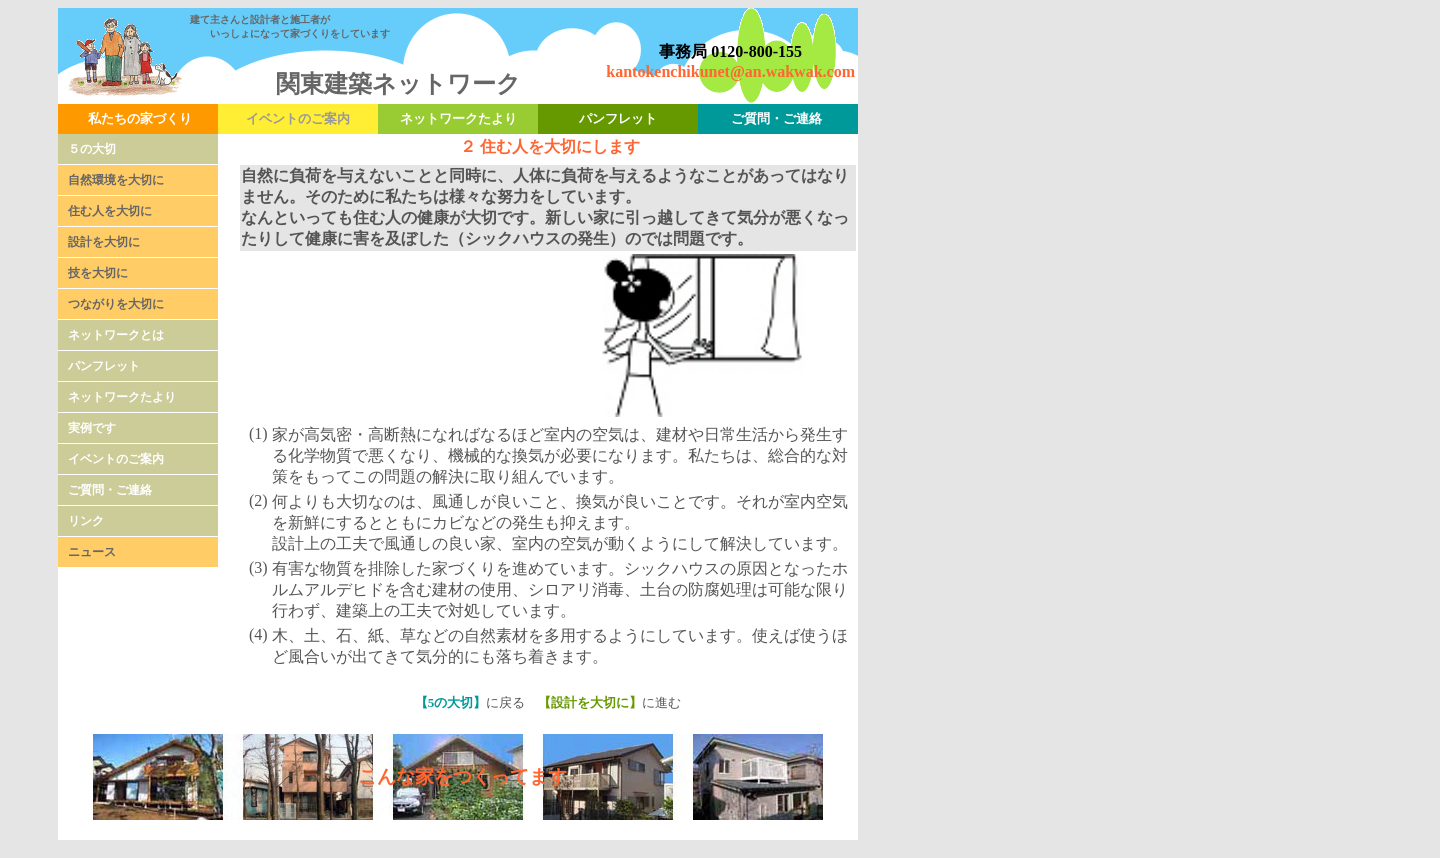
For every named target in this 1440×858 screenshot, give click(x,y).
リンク (86, 521)
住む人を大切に (110, 211)
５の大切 (92, 149)
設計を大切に (104, 242)
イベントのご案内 (116, 459)
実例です (92, 428)
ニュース (92, 552)
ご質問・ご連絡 (110, 490)
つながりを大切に (116, 304)
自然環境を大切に (116, 180)
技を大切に (98, 273)
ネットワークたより (122, 397)
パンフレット (104, 366)
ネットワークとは (116, 335)
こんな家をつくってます (462, 776)
